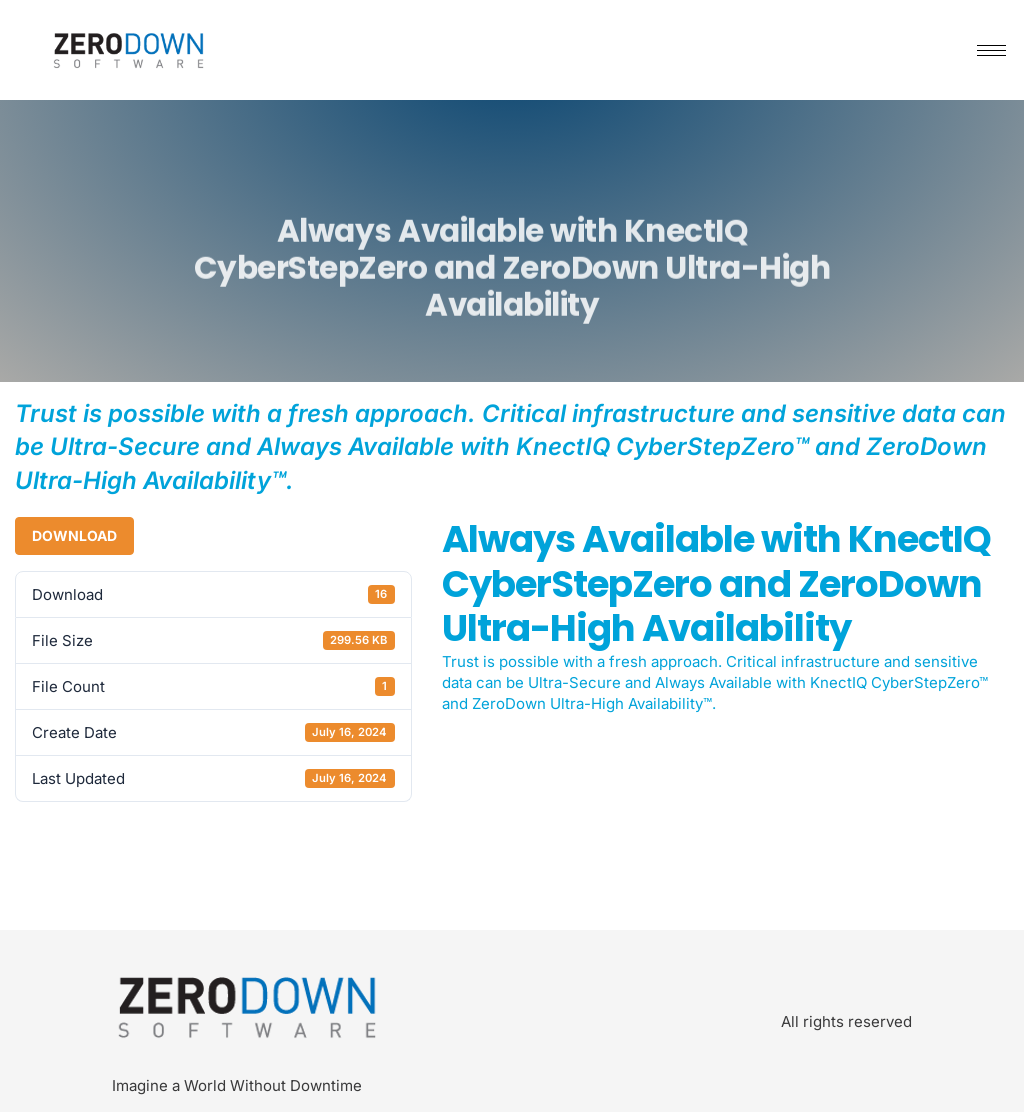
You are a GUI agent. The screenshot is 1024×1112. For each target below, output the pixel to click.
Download (74, 535)
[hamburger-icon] (991, 50)
